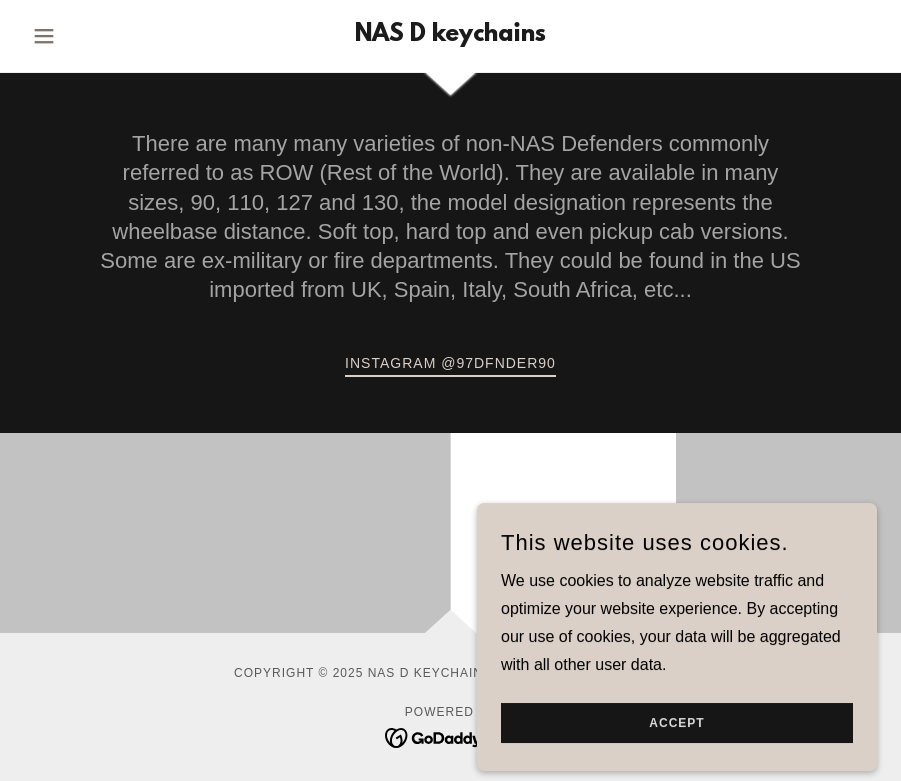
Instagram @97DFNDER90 (450, 363)
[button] (88, 36)
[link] (450, 35)
